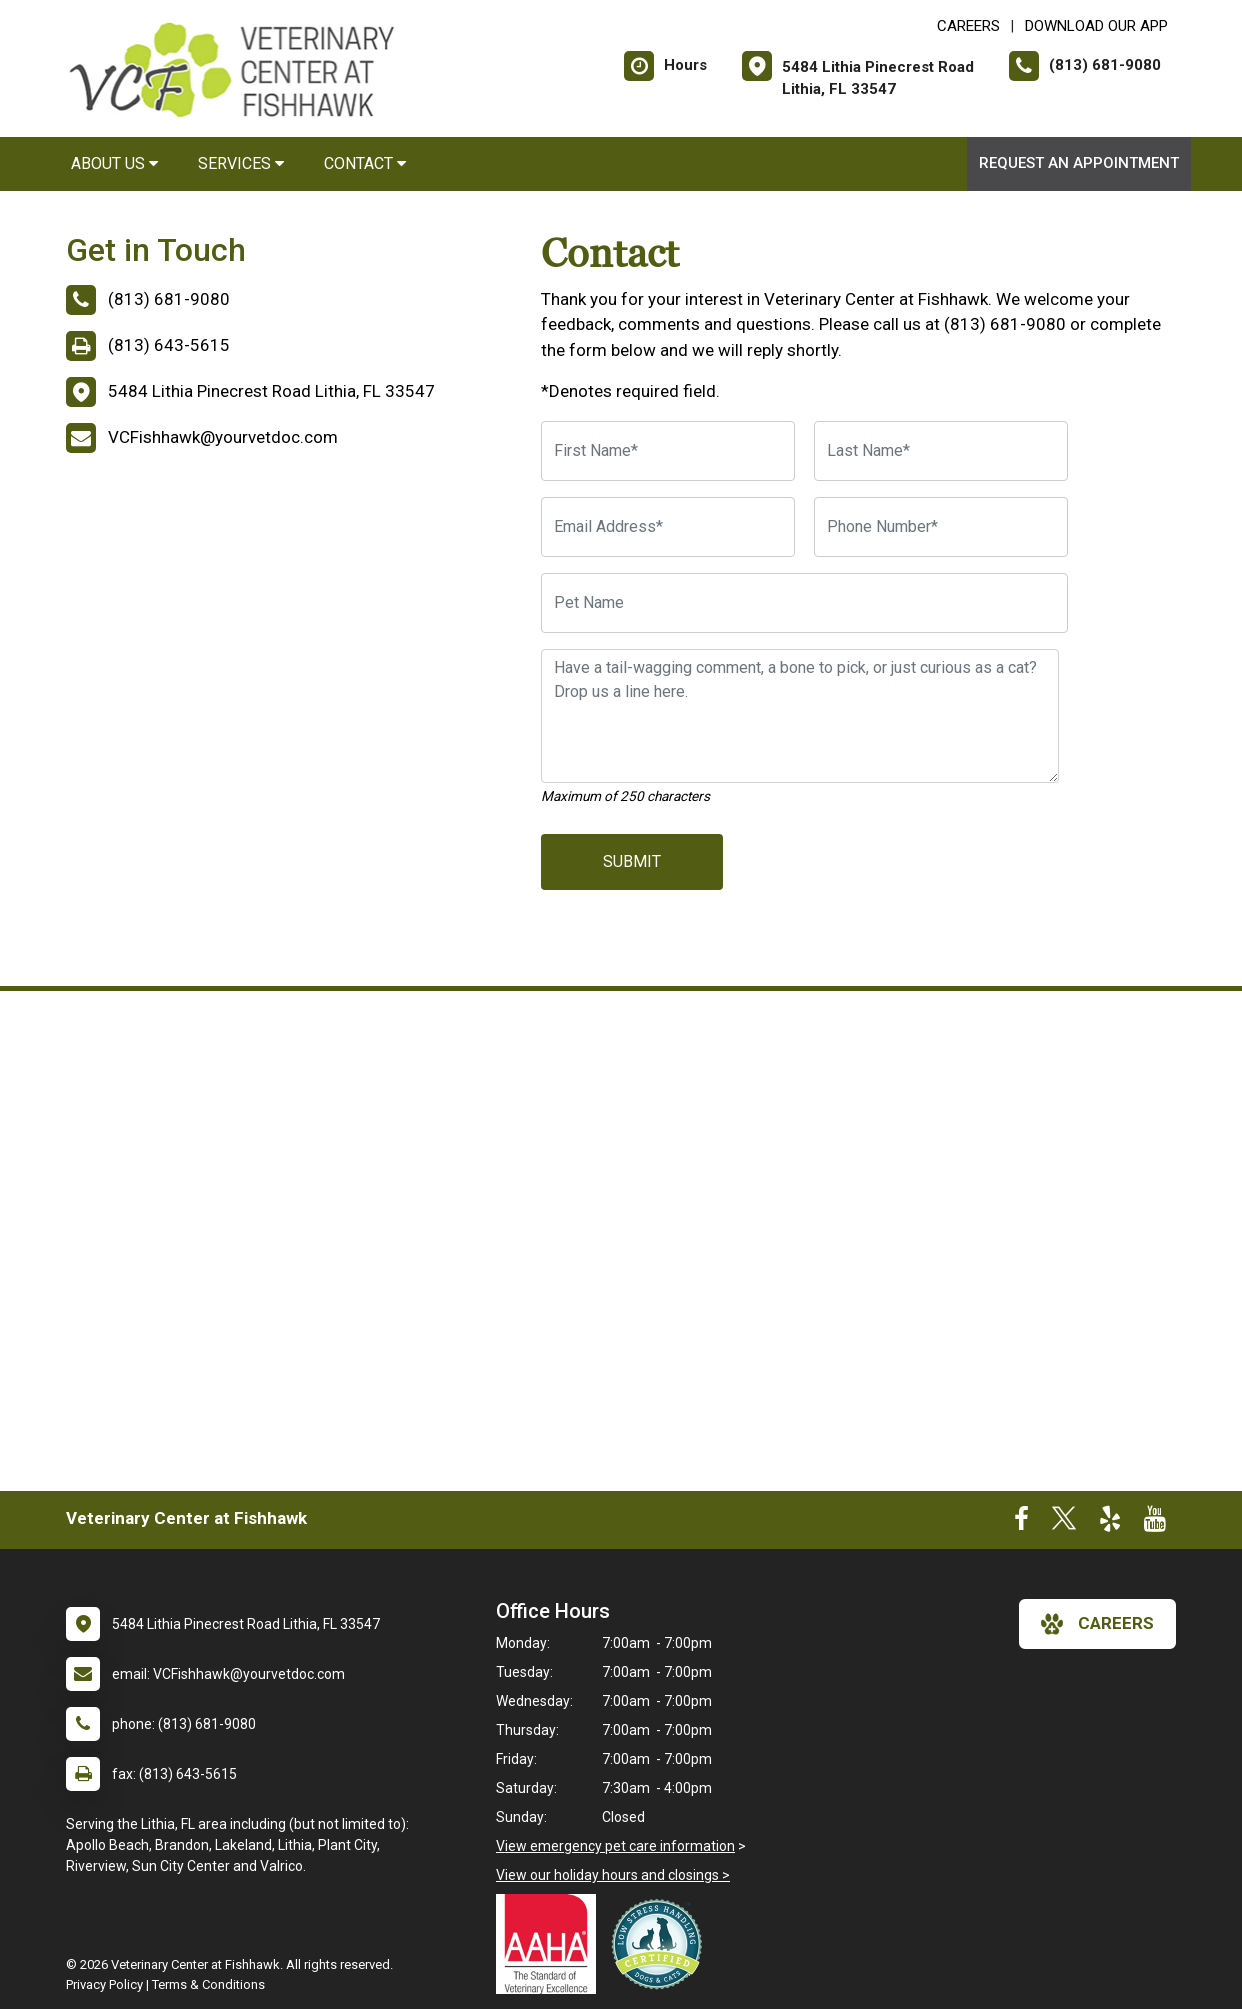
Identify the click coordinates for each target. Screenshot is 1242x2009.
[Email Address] (668, 527)
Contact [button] (365, 163)
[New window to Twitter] (1064, 1523)
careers (1097, 1624)
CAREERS (968, 26)
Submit (632, 861)
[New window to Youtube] (1155, 1523)
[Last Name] (941, 451)
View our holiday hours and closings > (613, 1875)
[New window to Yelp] (1110, 1523)
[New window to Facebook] (1021, 1523)
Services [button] (241, 163)
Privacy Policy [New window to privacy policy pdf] (104, 1984)
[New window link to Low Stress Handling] (661, 1944)
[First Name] (668, 451)
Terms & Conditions (208, 1984)
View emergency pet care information (615, 1846)
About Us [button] (114, 163)
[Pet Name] (804, 603)
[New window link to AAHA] (551, 1944)
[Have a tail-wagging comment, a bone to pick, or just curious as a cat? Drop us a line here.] (800, 716)
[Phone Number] (941, 527)
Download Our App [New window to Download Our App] (1096, 26)
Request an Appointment (1079, 163)
